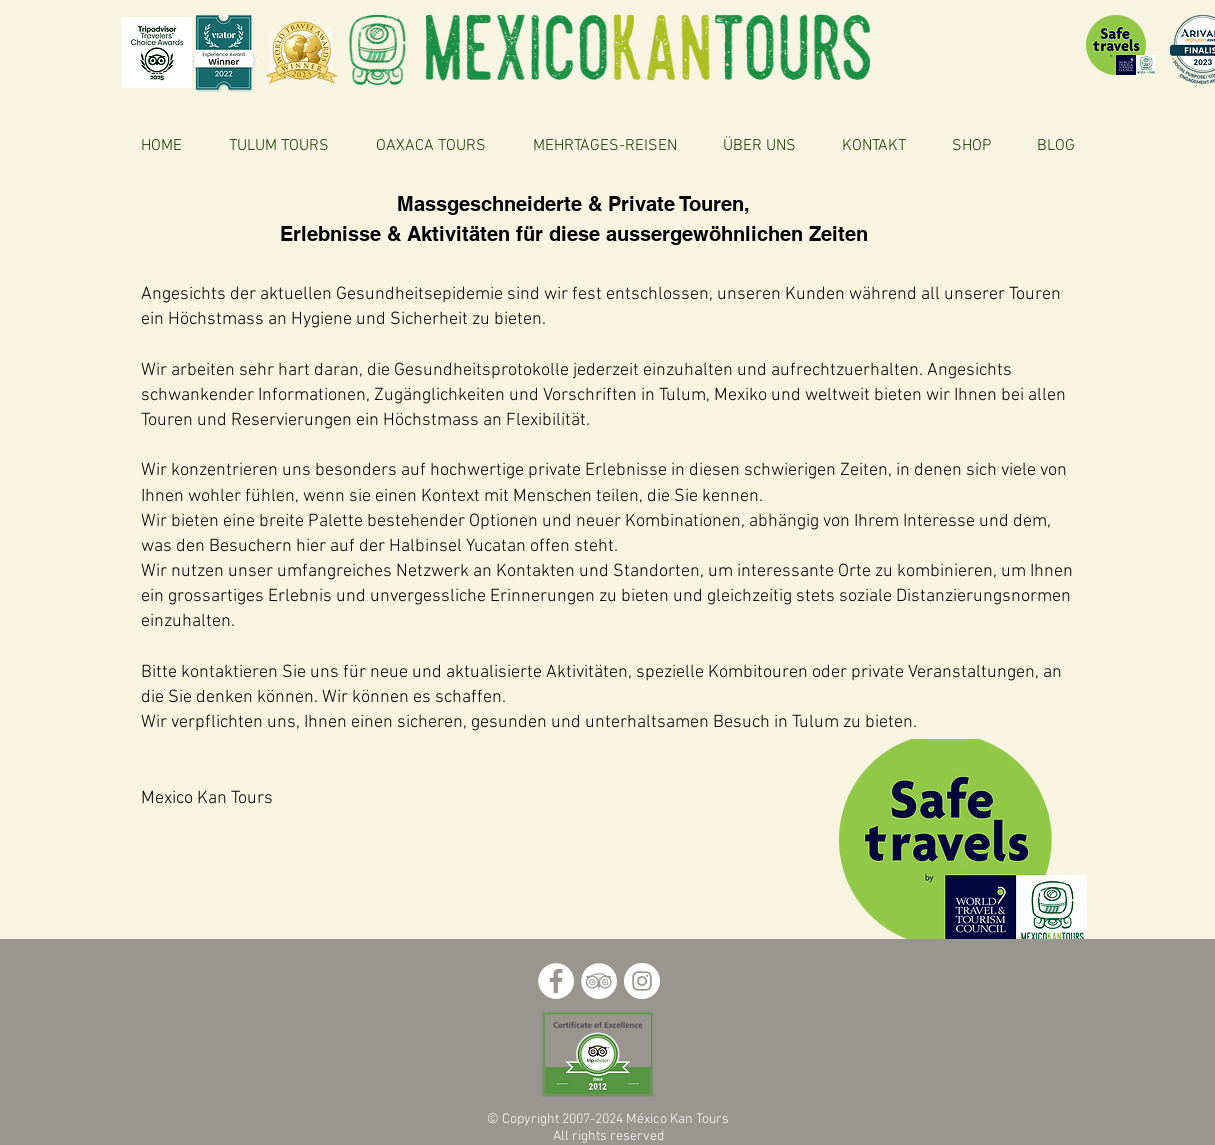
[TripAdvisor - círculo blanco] (599, 981)
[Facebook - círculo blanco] (556, 981)
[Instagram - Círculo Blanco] (642, 981)
